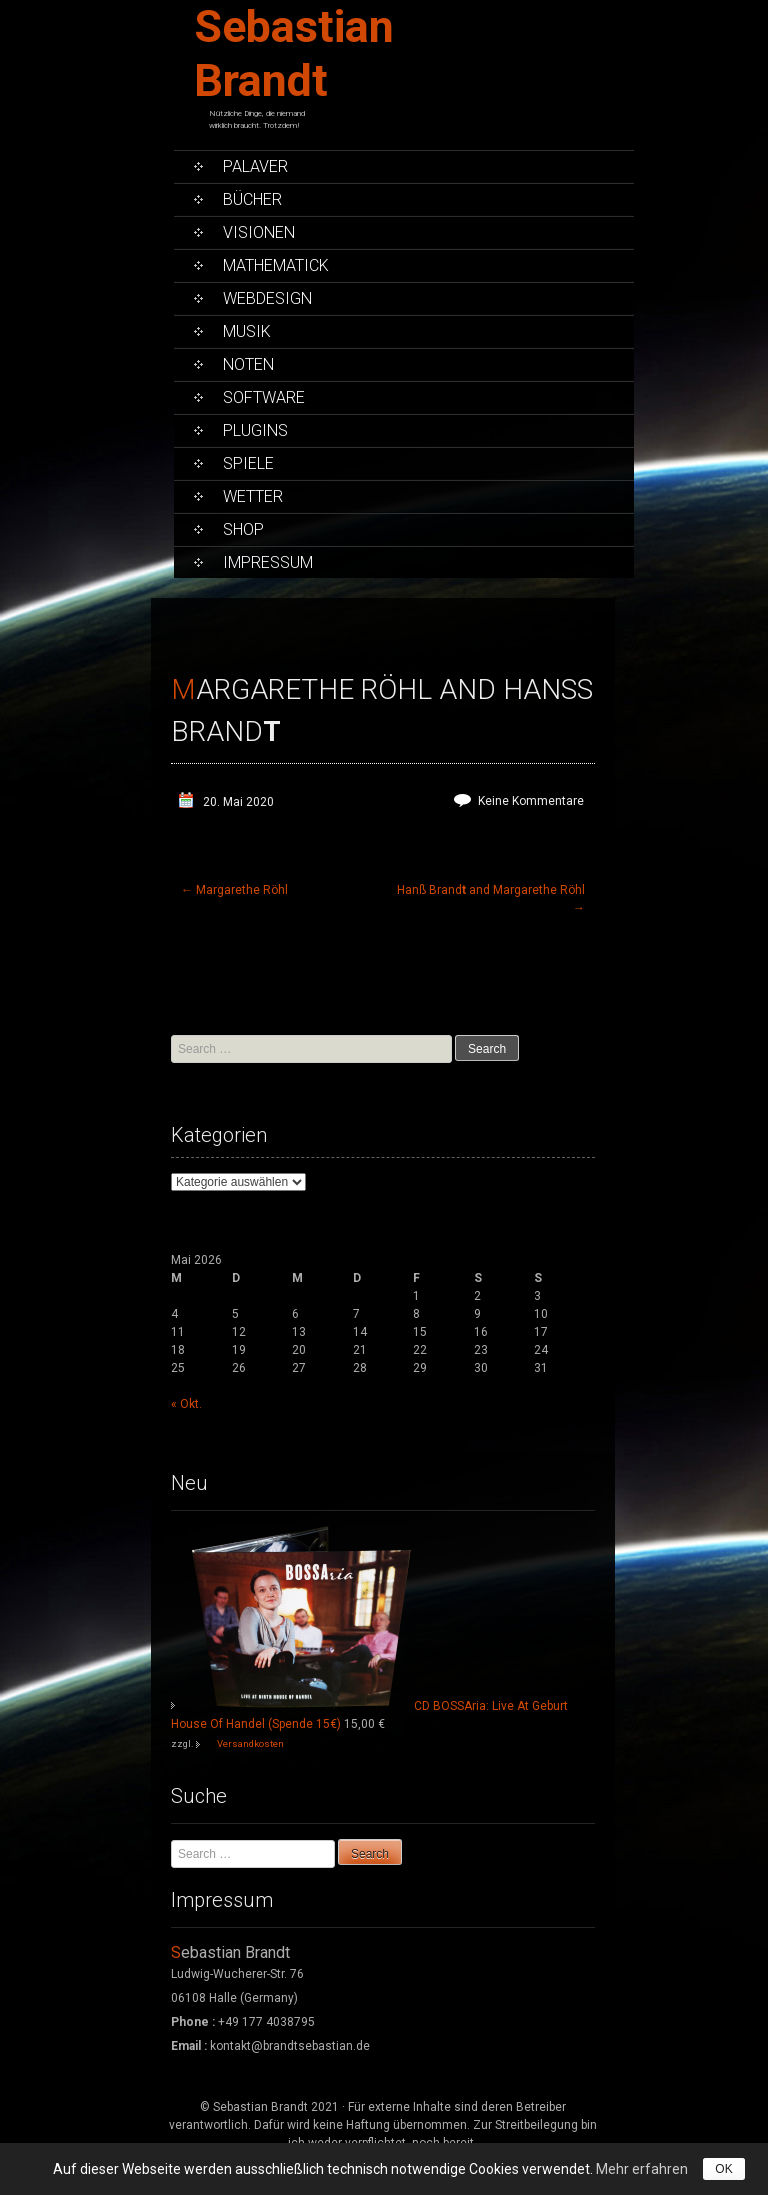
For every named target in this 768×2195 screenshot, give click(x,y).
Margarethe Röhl (234, 890)
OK (723, 2169)
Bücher (252, 199)
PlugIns (255, 430)
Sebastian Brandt (294, 53)
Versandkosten (250, 1743)
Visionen (259, 232)
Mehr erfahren (642, 2169)
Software (264, 397)
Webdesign (267, 298)
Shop (243, 529)
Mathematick (276, 265)
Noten (248, 364)
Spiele (248, 463)
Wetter (253, 496)
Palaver (255, 166)
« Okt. (186, 1404)
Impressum (268, 562)
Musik (247, 331)
